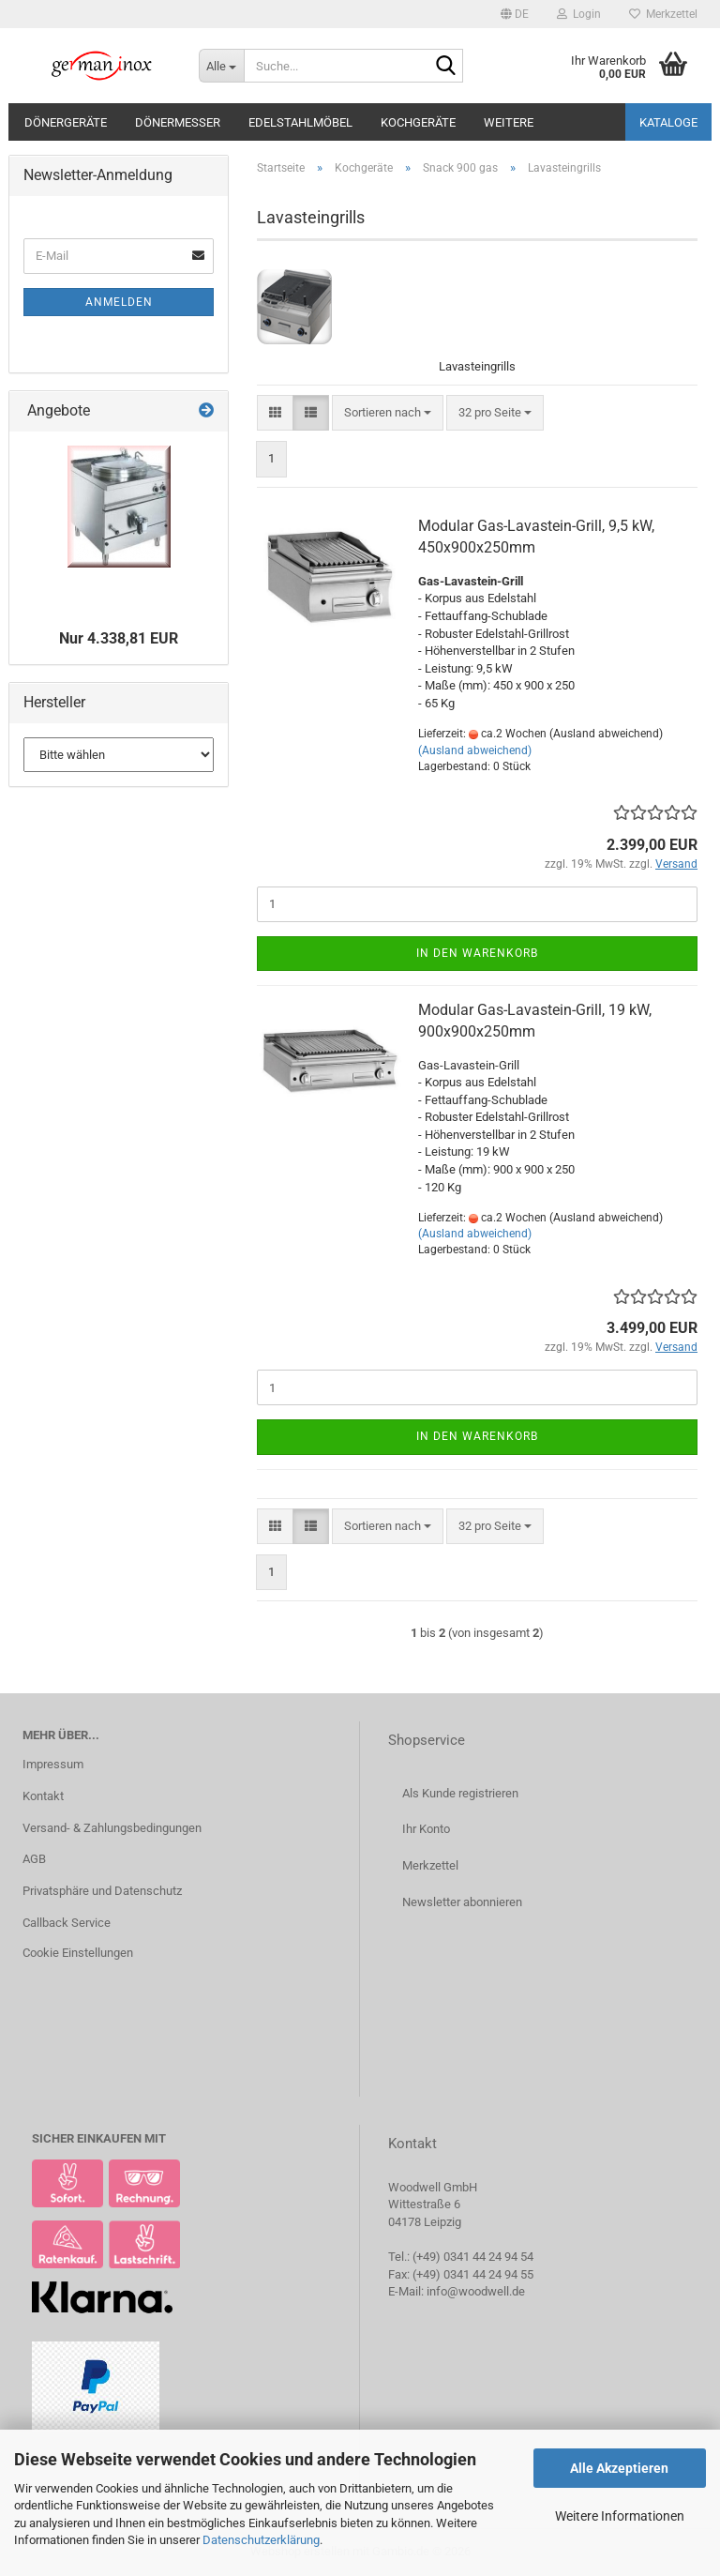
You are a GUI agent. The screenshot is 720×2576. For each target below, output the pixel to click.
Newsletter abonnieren (462, 1902)
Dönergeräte (65, 122)
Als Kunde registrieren (460, 1793)
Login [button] (579, 14)
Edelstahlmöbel (300, 122)
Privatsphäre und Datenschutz (102, 1891)
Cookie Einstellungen (77, 1953)
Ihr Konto (426, 1829)
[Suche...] (221, 66)
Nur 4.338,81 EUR (118, 638)
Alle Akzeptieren (619, 2468)
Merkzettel (663, 14)
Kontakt (43, 1796)
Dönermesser (177, 122)
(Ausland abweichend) (475, 750)
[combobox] (387, 413)
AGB (34, 1859)
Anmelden (119, 302)
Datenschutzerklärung (261, 2540)
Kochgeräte (418, 122)
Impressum (52, 1764)
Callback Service (66, 1923)
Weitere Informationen (619, 2515)
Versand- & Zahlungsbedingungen (112, 1828)
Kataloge (668, 122)
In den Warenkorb (477, 953)
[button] (515, 14)
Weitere (508, 122)
